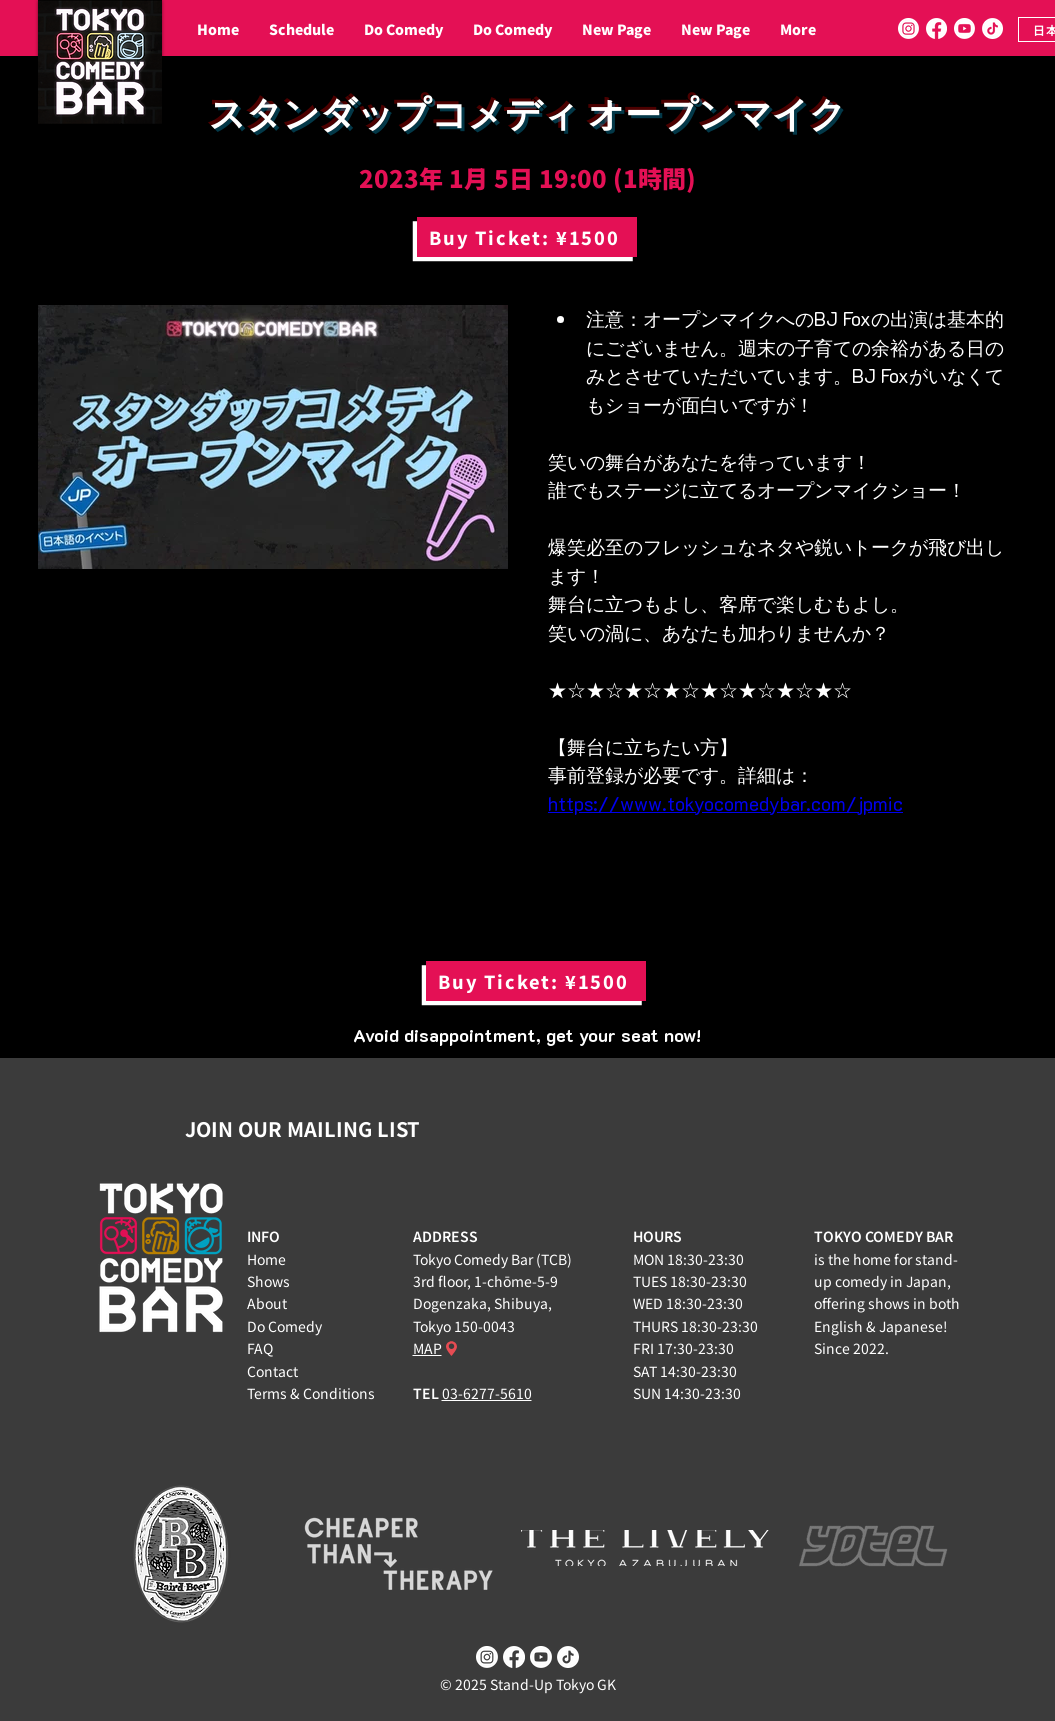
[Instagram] (908, 28)
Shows (268, 1281)
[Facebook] (936, 28)
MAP (427, 1348)
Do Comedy (284, 1326)
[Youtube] (964, 28)
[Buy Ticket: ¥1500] (527, 237)
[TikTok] (992, 28)
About (267, 1303)
